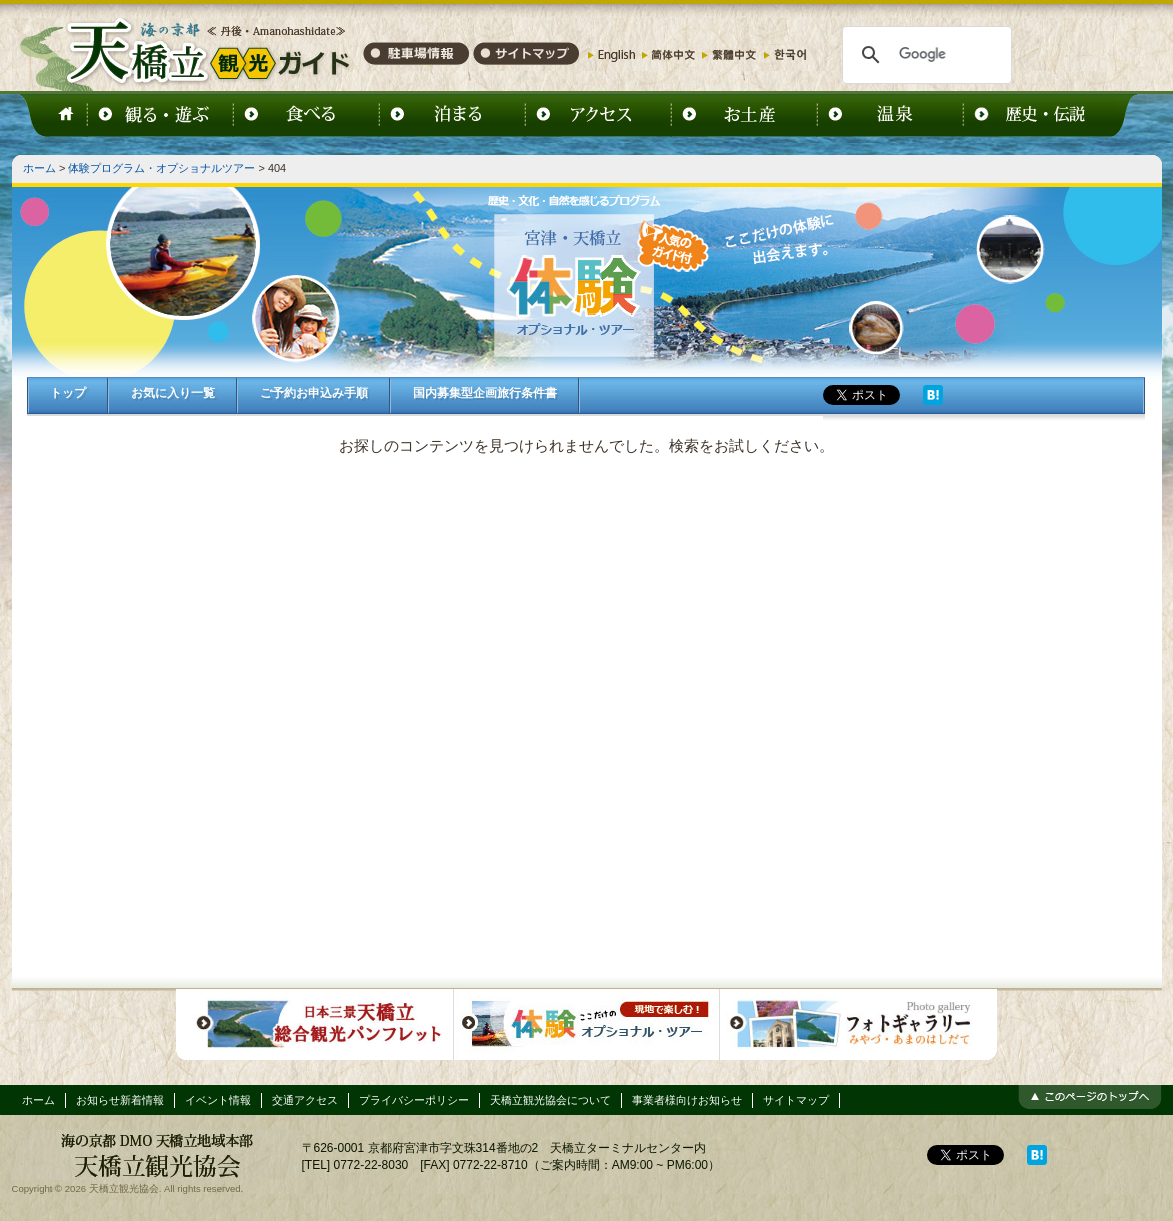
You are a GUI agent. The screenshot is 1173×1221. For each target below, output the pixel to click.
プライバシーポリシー (414, 1100)
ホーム (39, 168)
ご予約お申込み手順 (314, 392)
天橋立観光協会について (550, 1100)
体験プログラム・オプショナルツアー (161, 168)
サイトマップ (796, 1100)
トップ (68, 392)
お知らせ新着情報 (120, 1100)
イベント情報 (218, 1100)
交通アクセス (305, 1100)
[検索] (924, 55)
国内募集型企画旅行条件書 (485, 392)
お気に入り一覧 (173, 392)
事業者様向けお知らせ (687, 1100)
